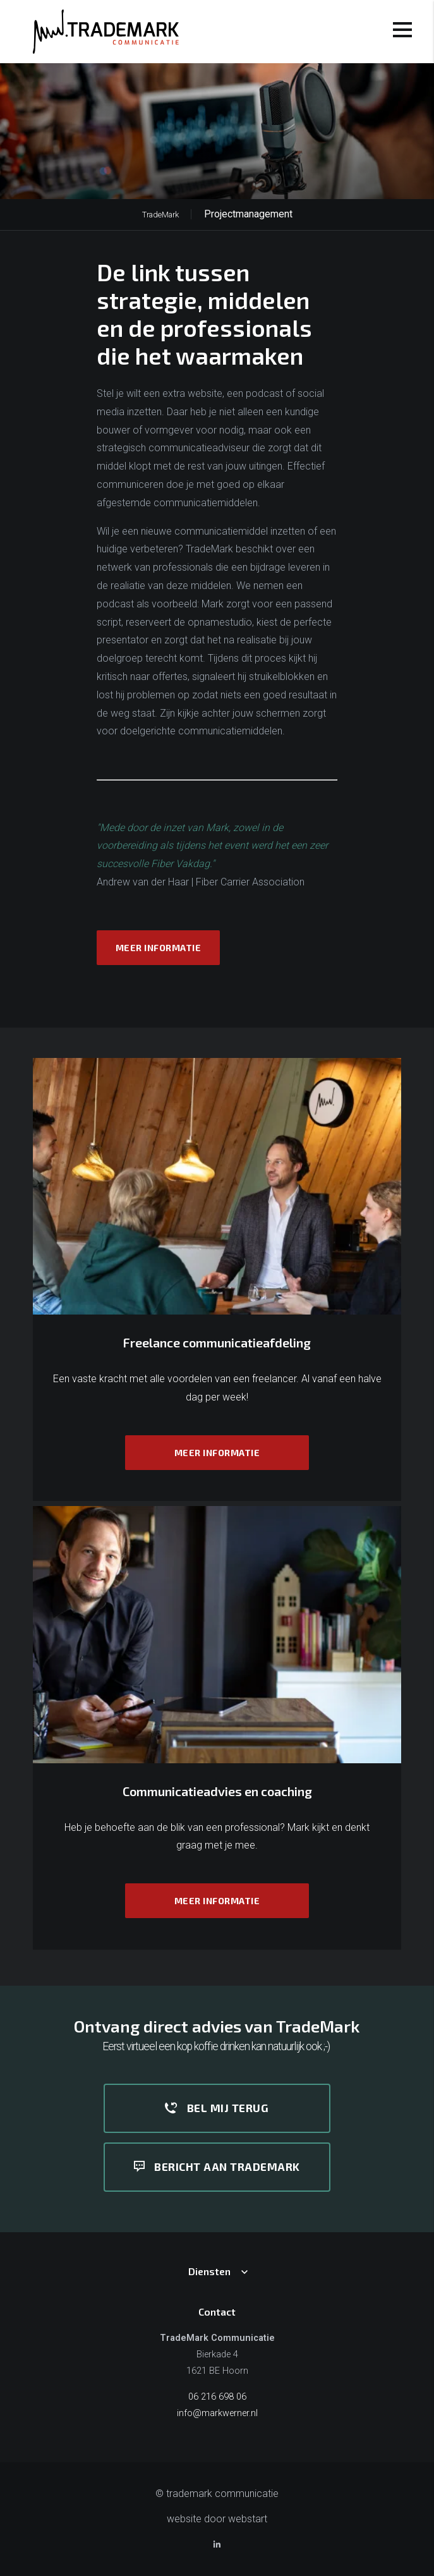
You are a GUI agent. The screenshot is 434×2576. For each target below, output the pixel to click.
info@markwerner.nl (217, 2413)
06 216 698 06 (217, 2396)
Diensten (209, 2271)
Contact (217, 2312)
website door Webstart (217, 2519)
